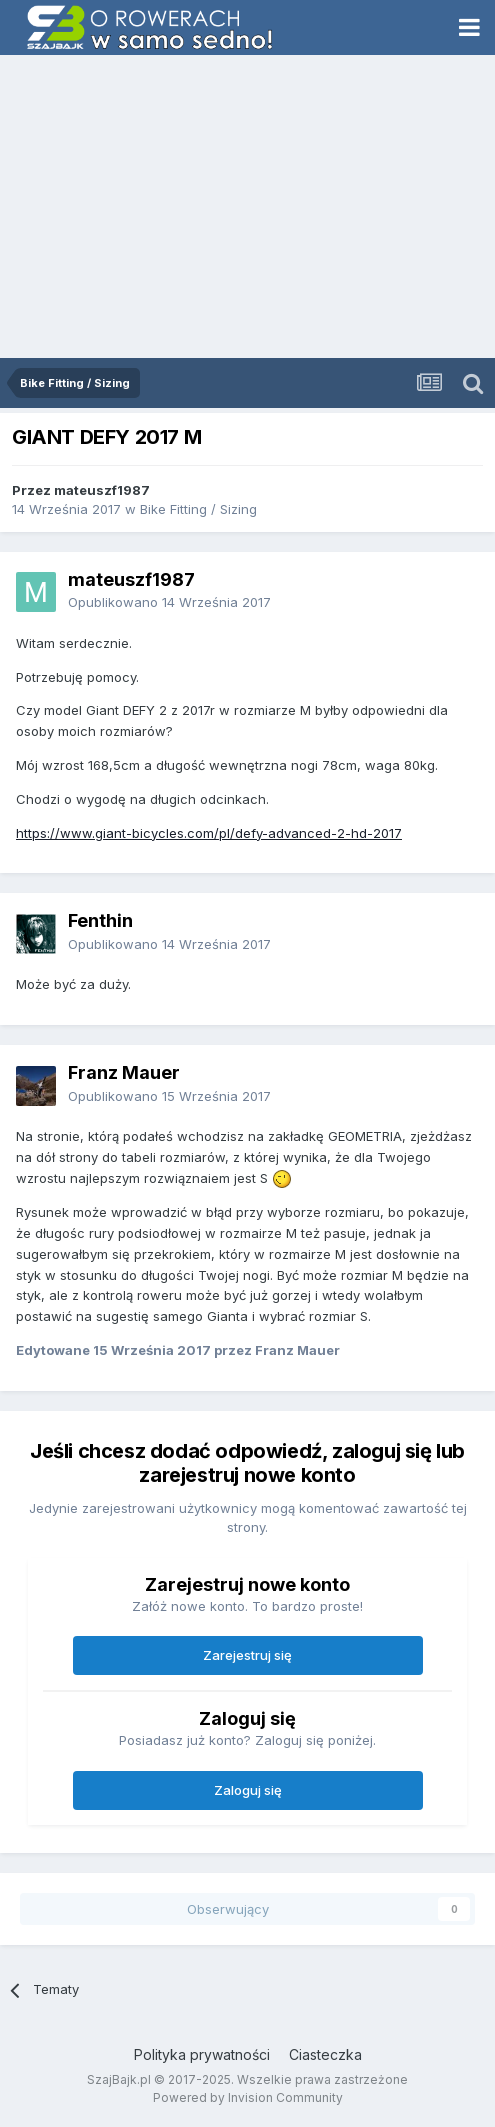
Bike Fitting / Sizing (198, 509)
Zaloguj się (248, 1790)
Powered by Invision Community (248, 2097)
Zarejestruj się (247, 1655)
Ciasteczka (325, 2054)
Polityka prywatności (202, 2054)
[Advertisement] (247, 208)
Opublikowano (169, 602)
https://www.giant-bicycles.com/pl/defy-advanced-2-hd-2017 (209, 833)
